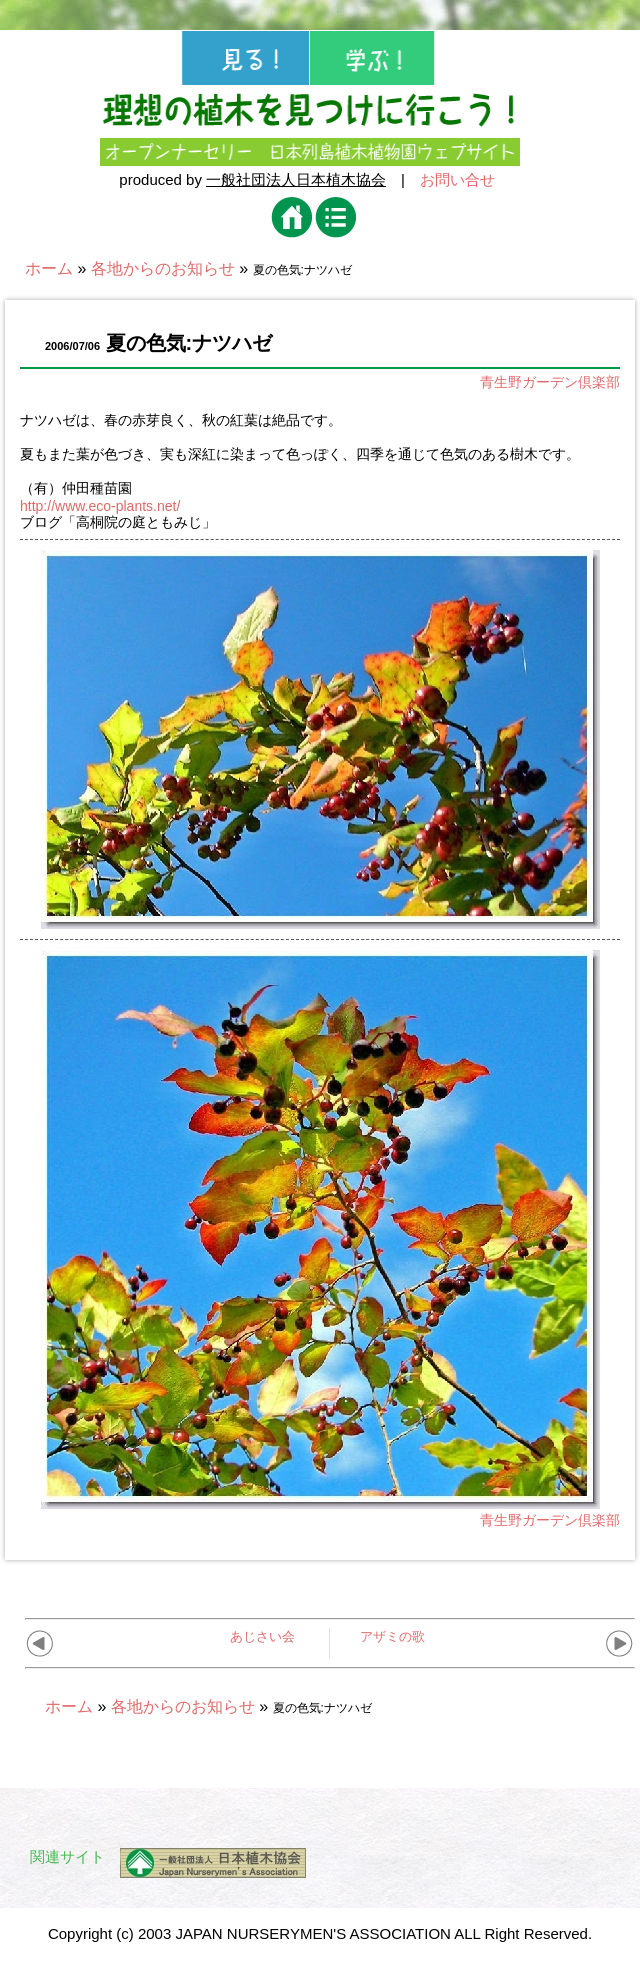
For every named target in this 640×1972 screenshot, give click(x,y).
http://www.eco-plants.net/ (100, 506)
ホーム (49, 268)
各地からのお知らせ (163, 268)
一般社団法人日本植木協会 (296, 179)
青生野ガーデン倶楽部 (550, 382)
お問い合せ (457, 179)
